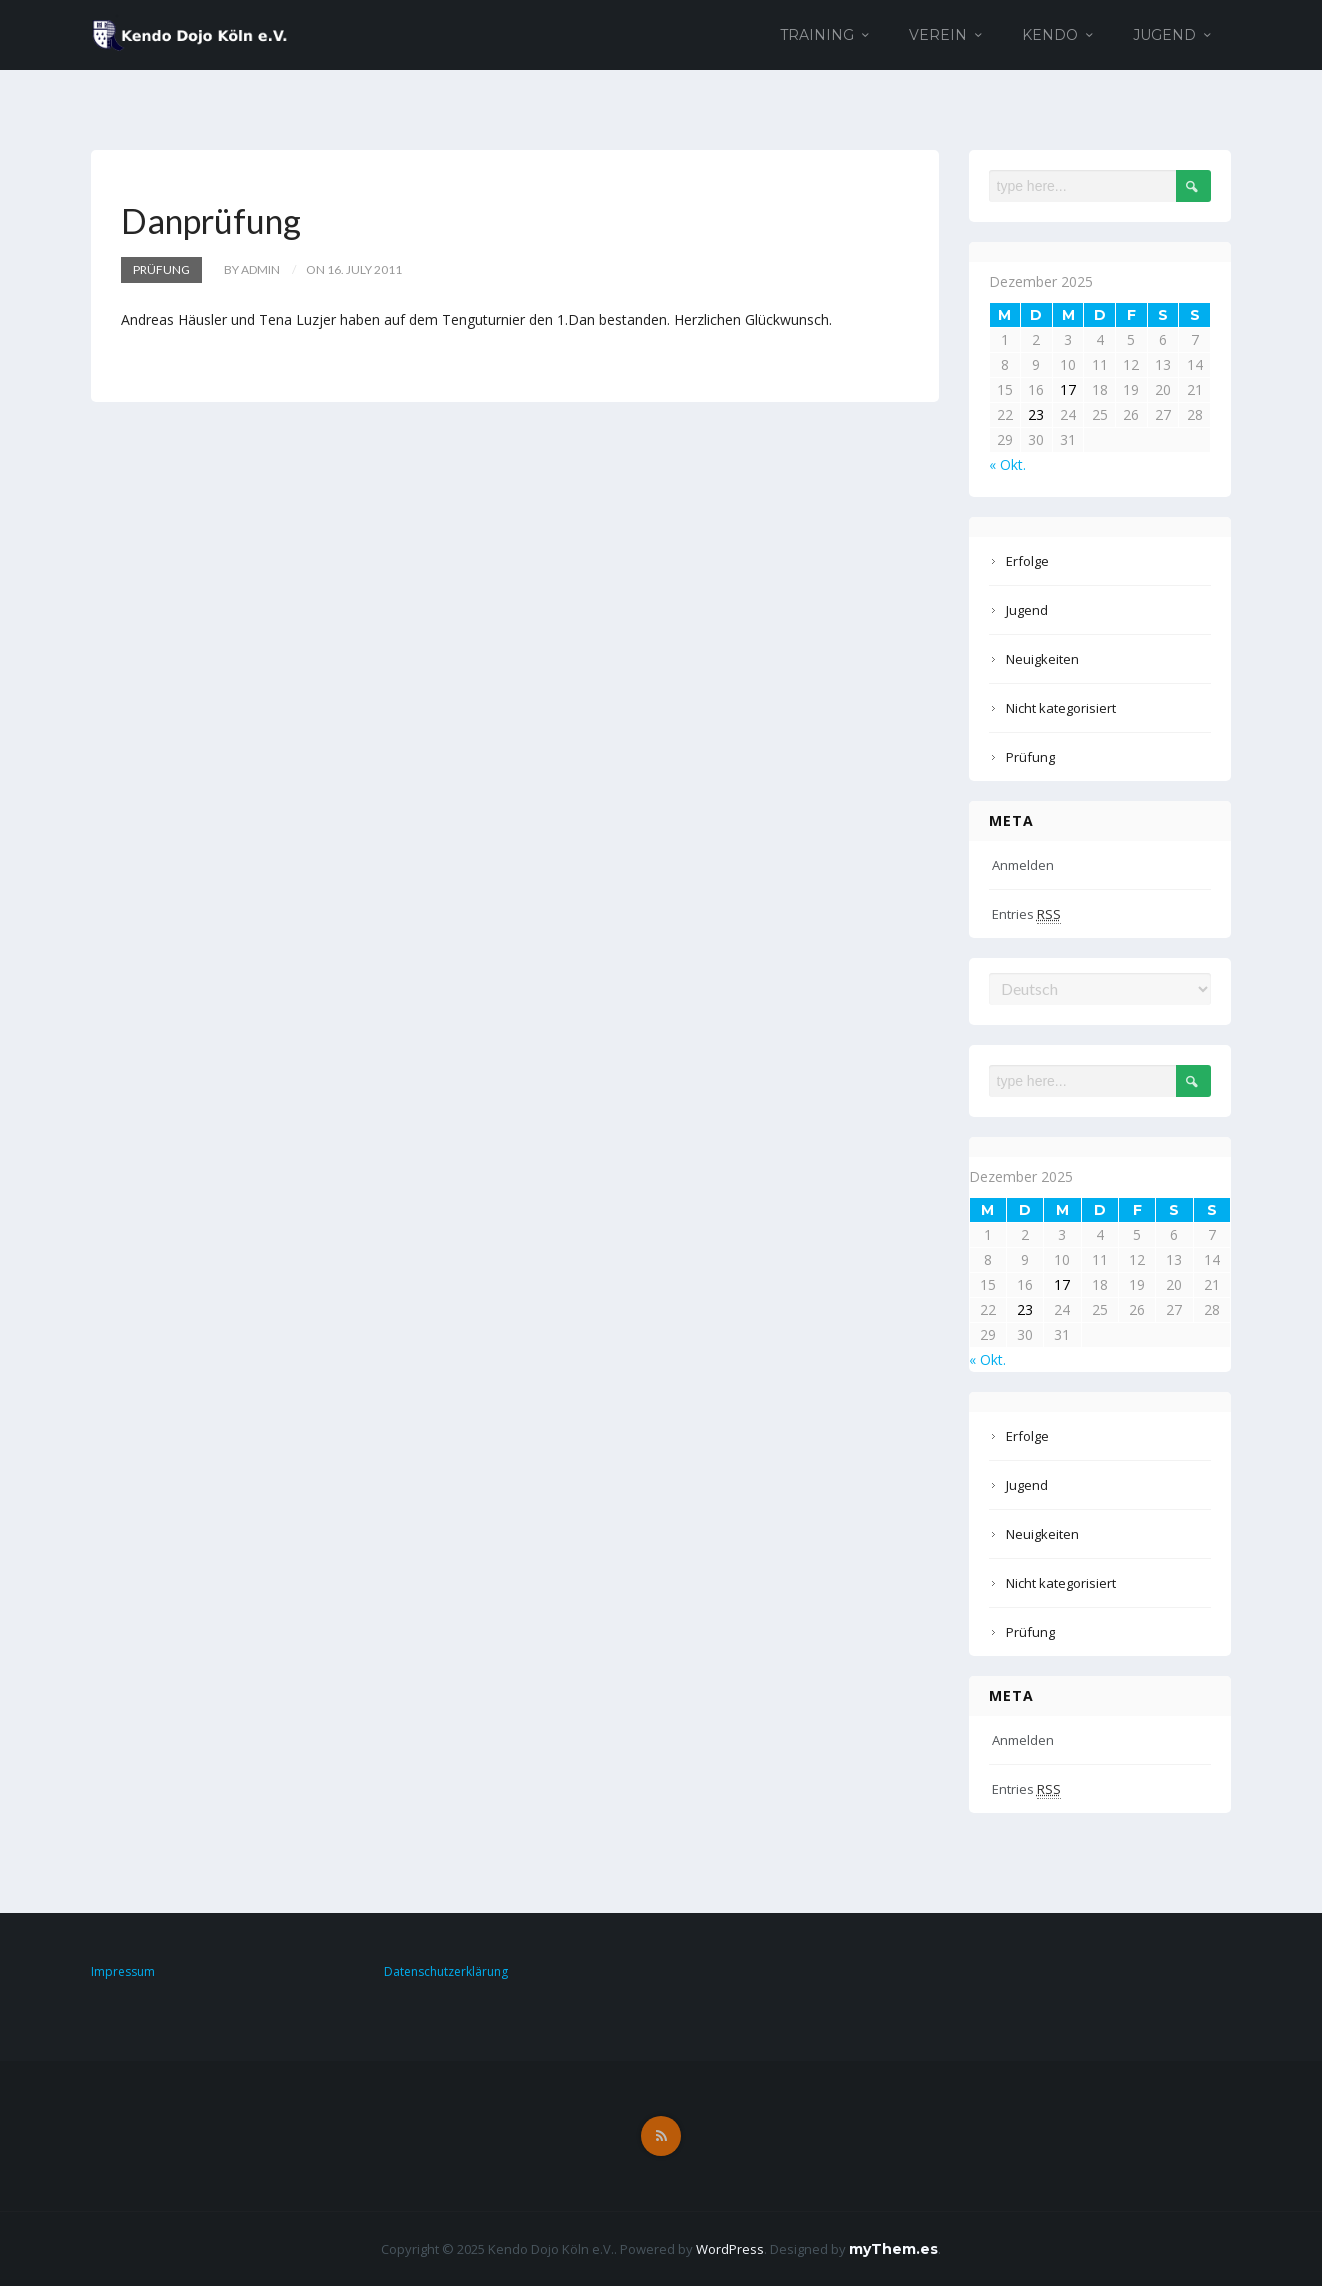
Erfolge (1027, 561)
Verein (938, 35)
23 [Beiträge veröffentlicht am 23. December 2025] (1036, 414)
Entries (1026, 914)
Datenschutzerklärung (446, 1971)
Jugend (1164, 35)
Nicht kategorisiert (1061, 708)
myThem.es (893, 2249)
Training (817, 35)
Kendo (1050, 35)
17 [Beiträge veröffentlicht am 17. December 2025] (1068, 389)
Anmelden (1023, 865)
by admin (252, 269)
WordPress (730, 2249)
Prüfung (161, 269)
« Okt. (1007, 464)
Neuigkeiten (1042, 659)
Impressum (123, 1971)
